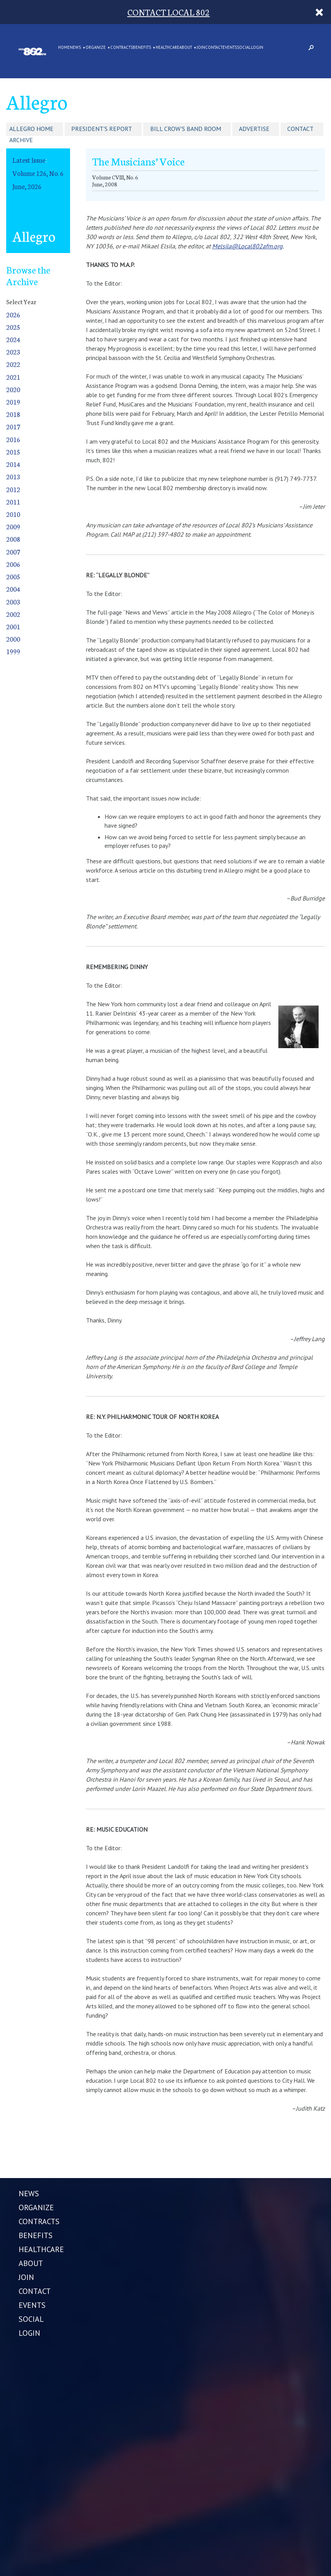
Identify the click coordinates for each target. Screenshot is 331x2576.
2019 (13, 401)
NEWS (75, 47)
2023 (13, 351)
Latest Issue (28, 160)
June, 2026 (26, 186)
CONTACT (214, 47)
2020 (13, 389)
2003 (13, 601)
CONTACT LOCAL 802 (168, 12)
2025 (13, 327)
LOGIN (257, 47)
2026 (13, 314)
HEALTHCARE (167, 47)
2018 (13, 414)
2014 (13, 464)
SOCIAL (244, 47)
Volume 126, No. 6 (37, 173)
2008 (13, 539)
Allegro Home (31, 129)
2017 (13, 426)
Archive (21, 140)
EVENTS (230, 47)
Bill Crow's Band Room (185, 129)
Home (64, 47)
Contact (300, 129)
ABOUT (185, 47)
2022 (13, 364)
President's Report (101, 129)
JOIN (201, 47)
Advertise (254, 129)
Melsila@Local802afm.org (247, 246)
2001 (13, 626)
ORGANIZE (96, 47)
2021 (13, 377)
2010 (13, 514)
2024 (13, 339)
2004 (13, 589)
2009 (13, 526)
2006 (13, 564)
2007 (13, 551)
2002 (13, 614)
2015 (13, 451)
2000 (13, 639)
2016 (13, 439)
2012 (13, 489)
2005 (13, 576)
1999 (13, 651)
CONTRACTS (121, 47)
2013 (13, 476)
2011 (13, 501)
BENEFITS (142, 47)
